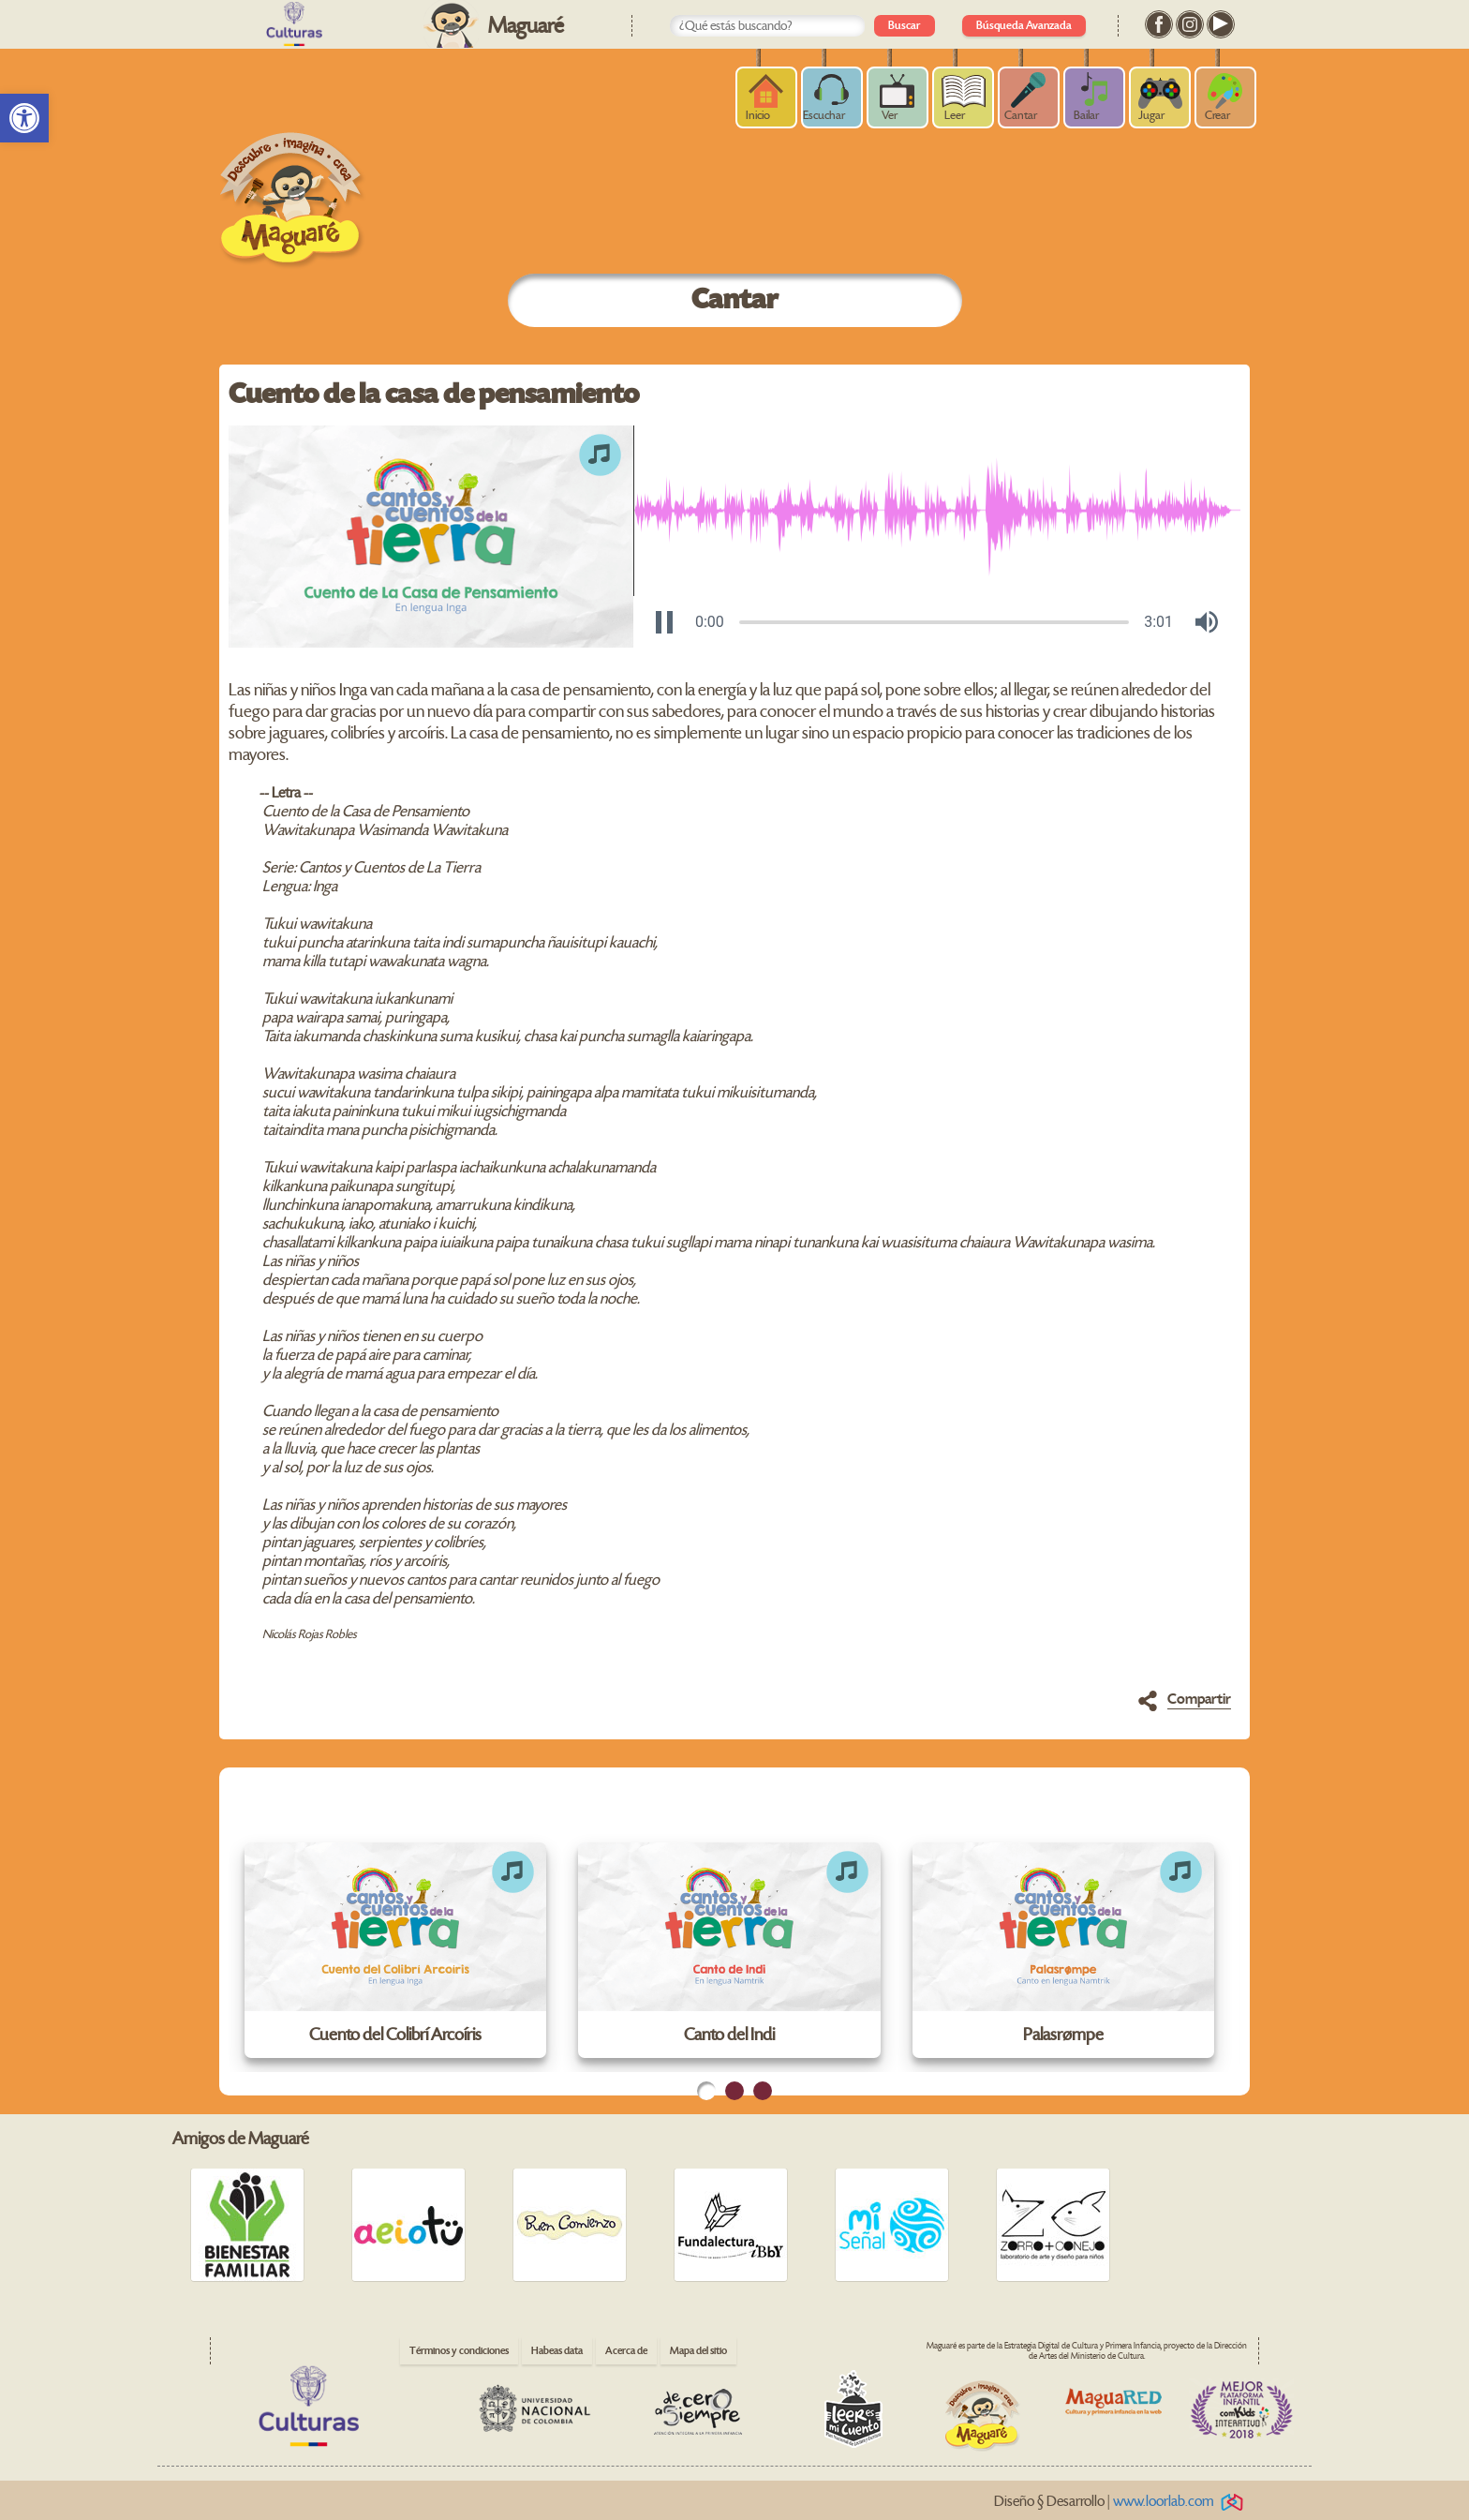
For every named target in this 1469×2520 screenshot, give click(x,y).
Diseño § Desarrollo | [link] (1122, 2502)
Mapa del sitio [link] (698, 2351)
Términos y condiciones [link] (459, 2351)
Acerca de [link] (626, 2351)
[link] (24, 118)
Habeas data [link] (557, 2351)
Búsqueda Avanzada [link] (1024, 26)
